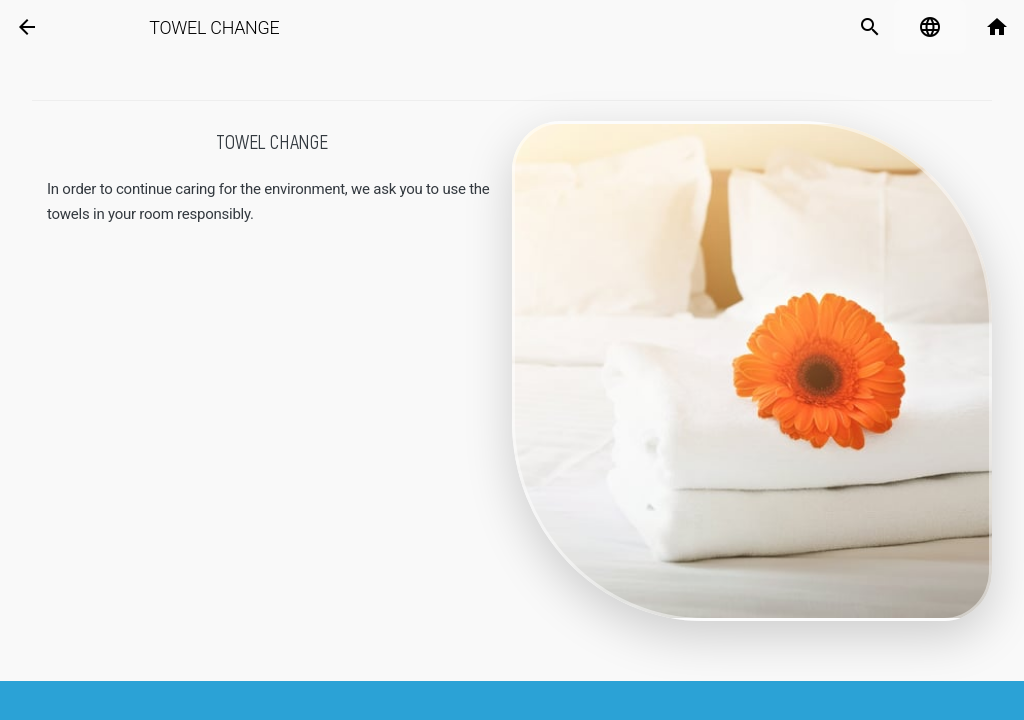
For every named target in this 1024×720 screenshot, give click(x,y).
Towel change (231, 28)
